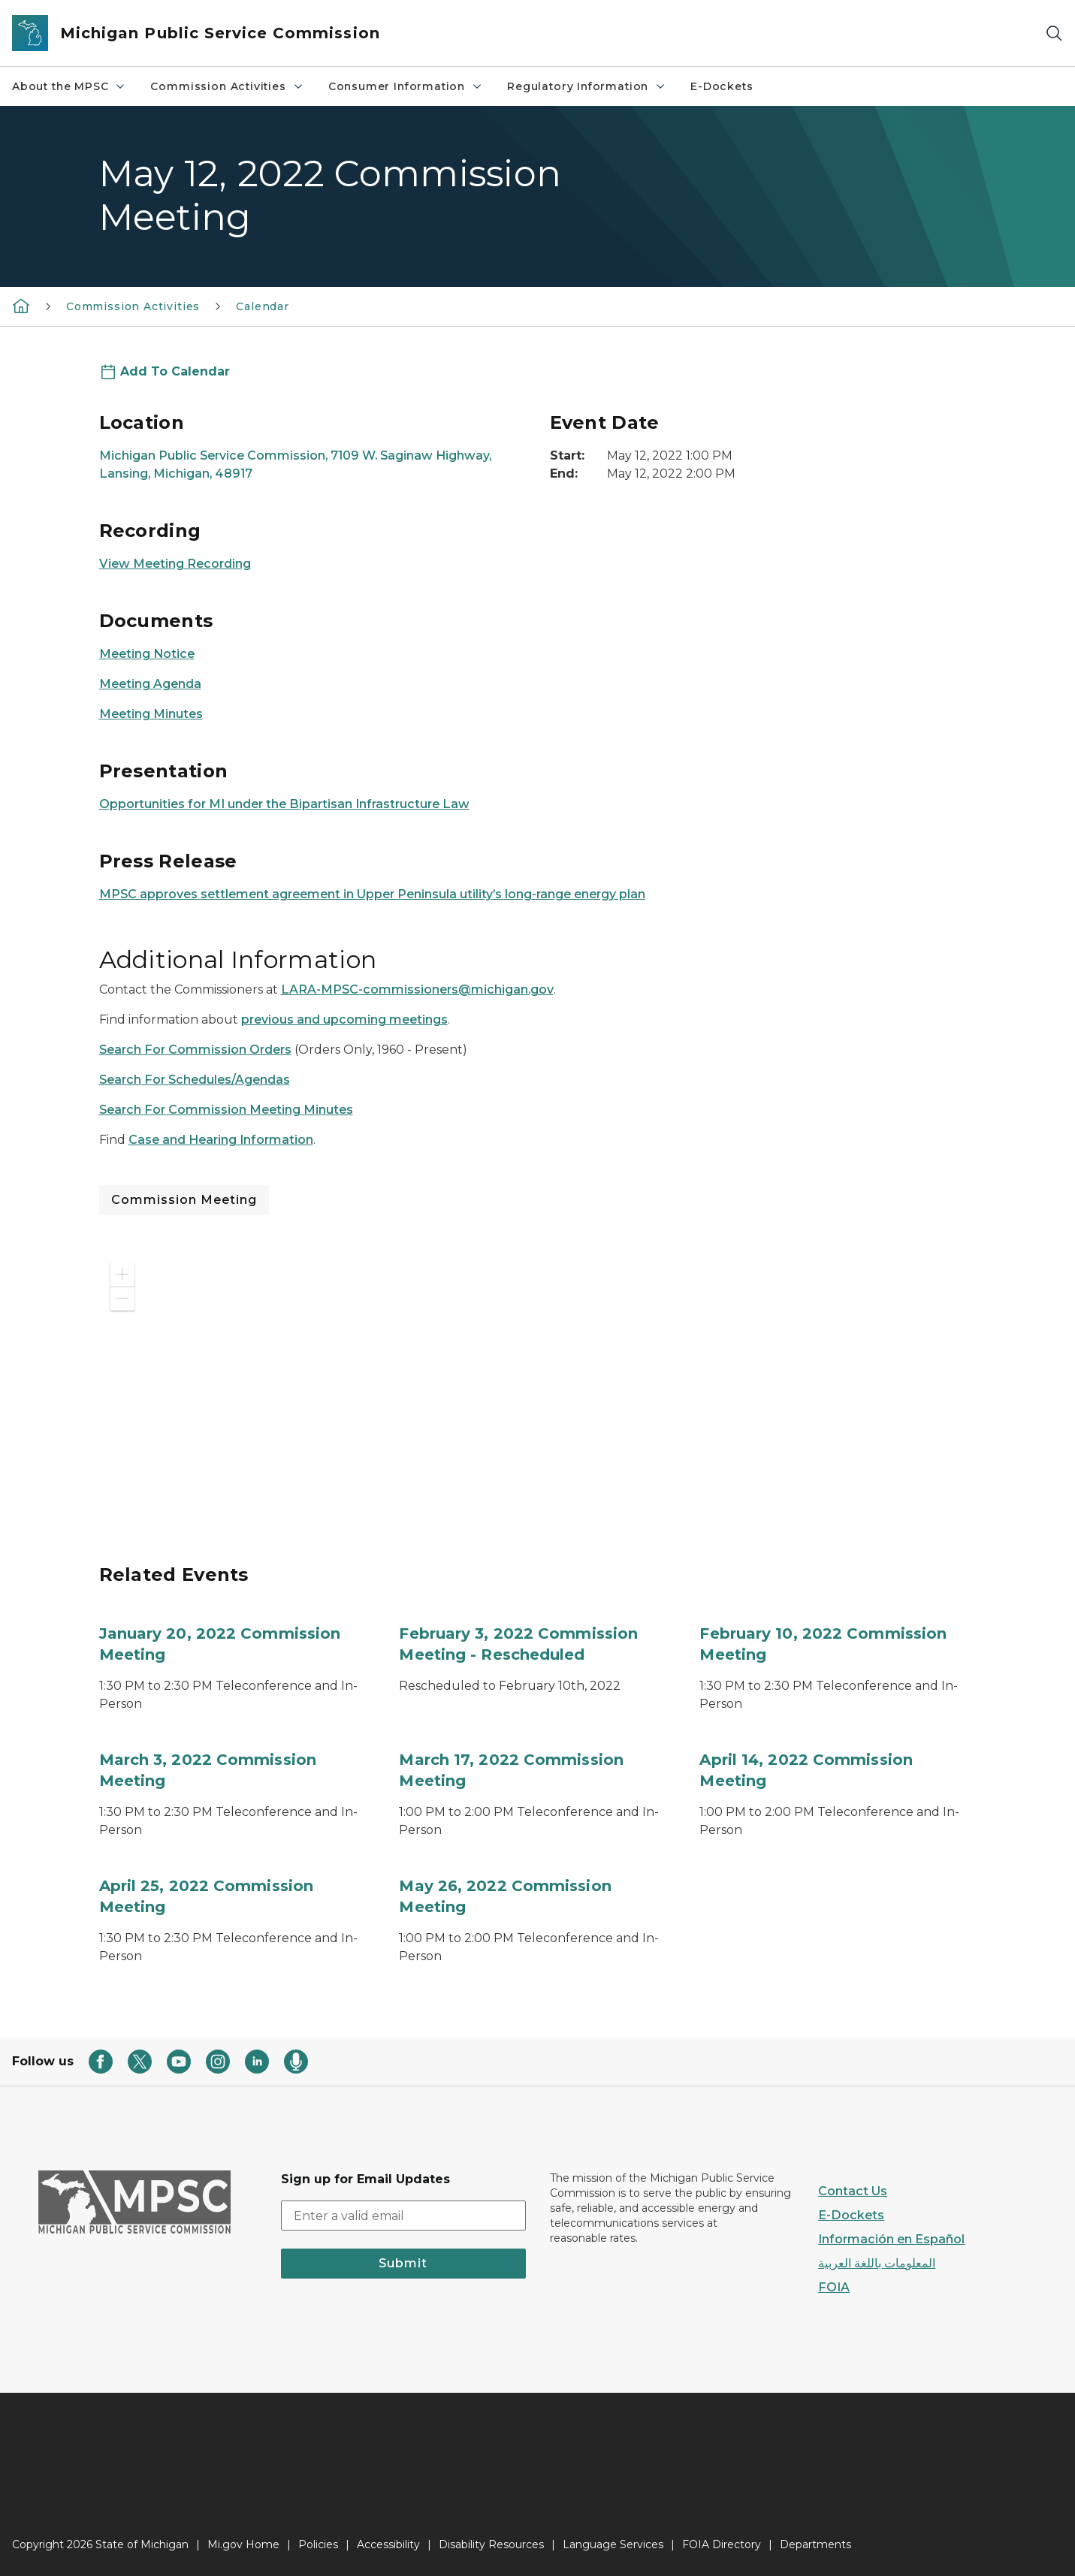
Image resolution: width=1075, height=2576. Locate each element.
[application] (312, 1389)
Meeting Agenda (150, 684)
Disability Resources (491, 2544)
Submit (403, 2263)
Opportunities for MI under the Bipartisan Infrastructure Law (284, 804)
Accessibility (388, 2544)
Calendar (262, 306)
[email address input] (403, 2215)
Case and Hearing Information (220, 1140)
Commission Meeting (184, 1200)
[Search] (1054, 33)
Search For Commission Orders (195, 1049)
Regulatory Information (586, 86)
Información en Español (891, 2239)
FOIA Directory (721, 2544)
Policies (318, 2544)
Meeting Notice (147, 654)
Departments (815, 2544)
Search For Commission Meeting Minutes (226, 1109)
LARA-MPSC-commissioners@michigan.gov (417, 989)
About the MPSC (69, 86)
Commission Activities (226, 86)
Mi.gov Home (243, 2544)
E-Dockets (721, 86)
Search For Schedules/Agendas (194, 1079)
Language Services (613, 2544)
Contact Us (852, 2191)
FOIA (834, 2287)
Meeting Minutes (151, 714)
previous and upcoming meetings (344, 1019)
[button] (122, 1274)
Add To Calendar (175, 371)
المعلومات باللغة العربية (876, 2263)
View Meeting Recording (175, 564)
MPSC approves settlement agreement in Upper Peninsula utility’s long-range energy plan (372, 894)
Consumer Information (405, 86)
